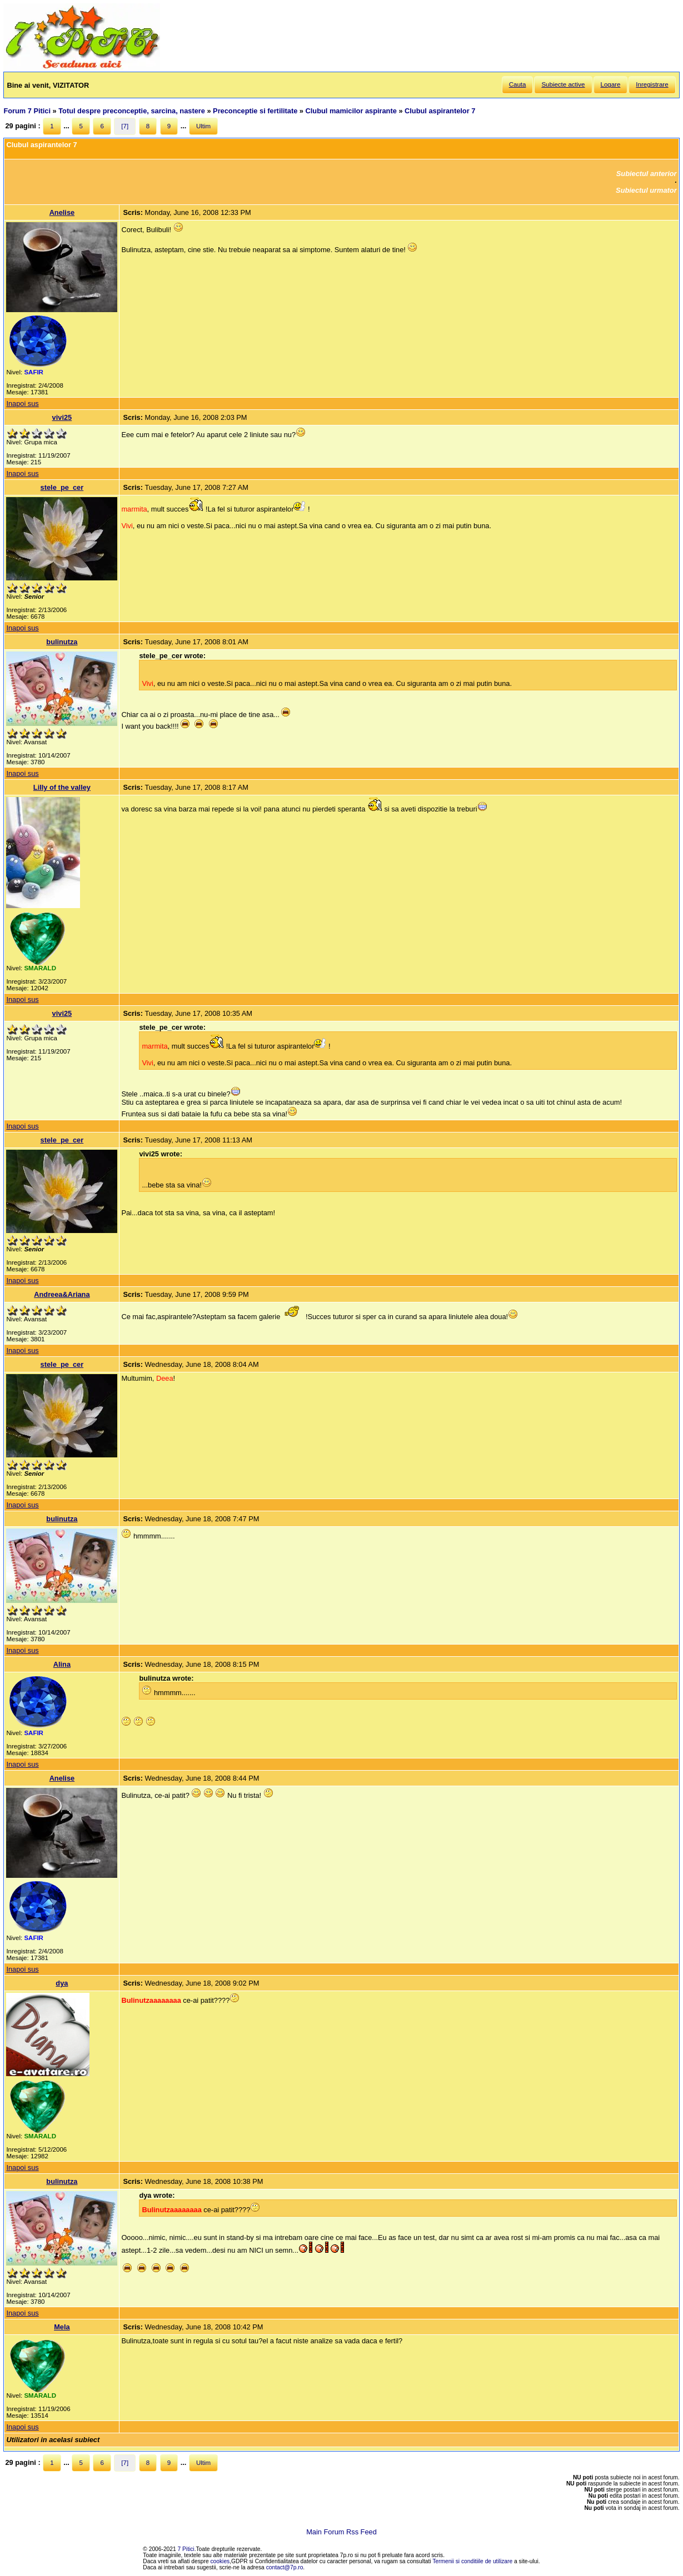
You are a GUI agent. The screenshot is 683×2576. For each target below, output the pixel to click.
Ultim (203, 126)
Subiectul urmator (646, 190)
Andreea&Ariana (61, 1294)
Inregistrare (652, 84)
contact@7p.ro (284, 2567)
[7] (124, 126)
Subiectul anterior (646, 173)
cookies (220, 2561)
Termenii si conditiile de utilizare (472, 2561)
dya (62, 1983)
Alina (62, 1664)
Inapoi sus (22, 403)
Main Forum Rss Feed (341, 2532)
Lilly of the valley (62, 787)
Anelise (62, 212)
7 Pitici (186, 2549)
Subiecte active (563, 84)
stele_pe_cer (62, 487)
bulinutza (61, 642)
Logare (611, 84)
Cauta (517, 84)
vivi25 (62, 417)
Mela (61, 2327)
